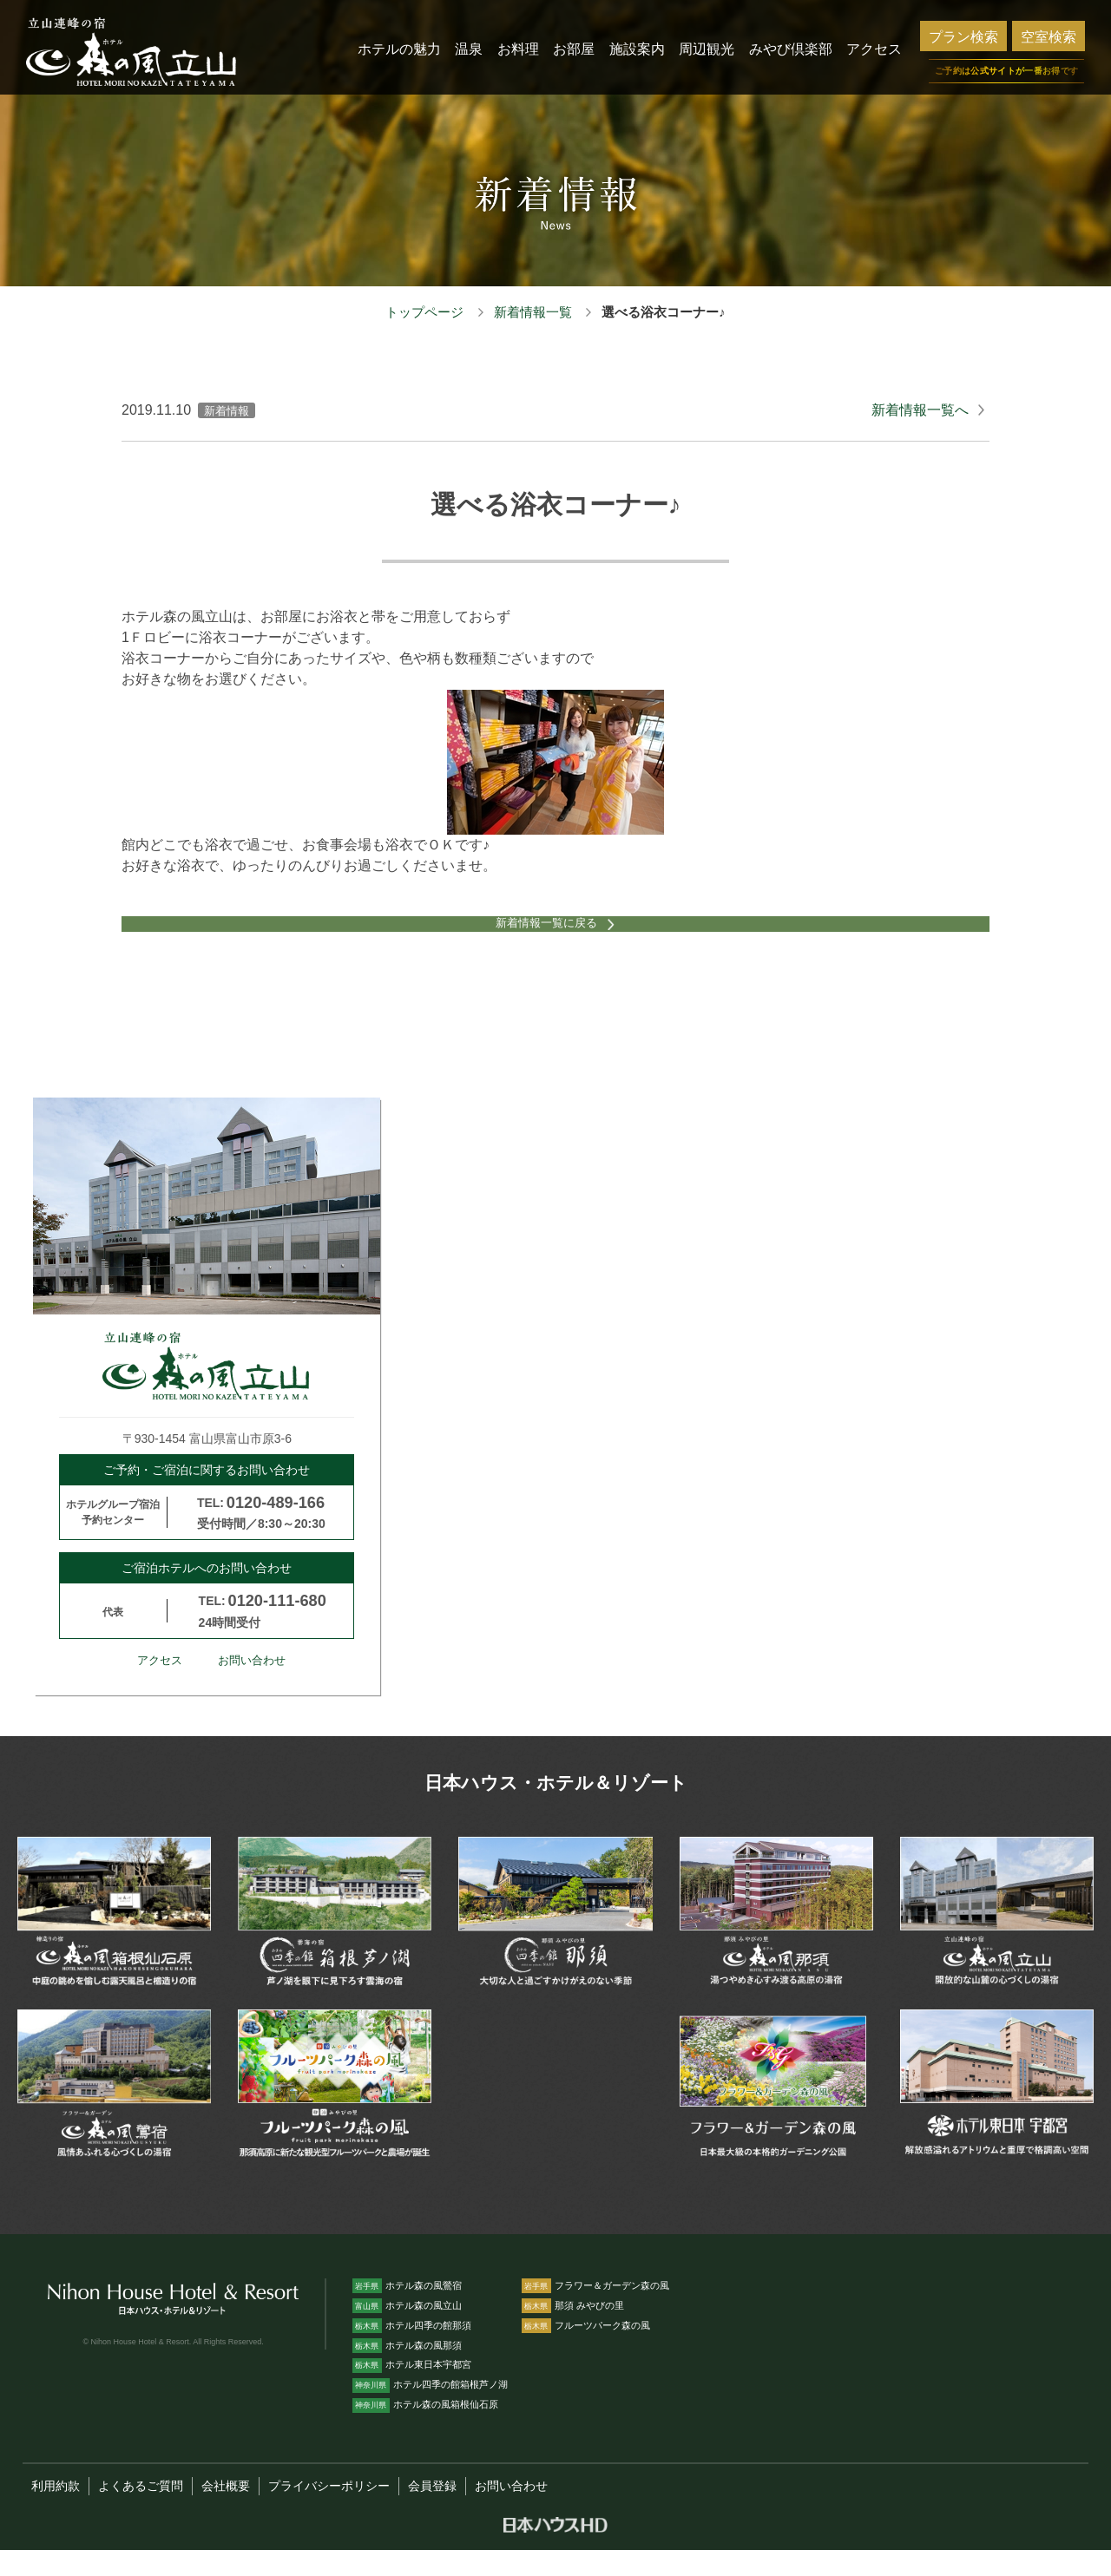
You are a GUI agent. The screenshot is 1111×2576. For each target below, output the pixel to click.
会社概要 (225, 2512)
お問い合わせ (252, 1686)
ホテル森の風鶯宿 (407, 2310)
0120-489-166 (276, 1528)
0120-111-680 (277, 1626)
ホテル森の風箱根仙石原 (425, 2430)
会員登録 (432, 2512)
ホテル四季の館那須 (411, 2350)
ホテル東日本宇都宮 (411, 2390)
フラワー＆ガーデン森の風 (595, 2310)
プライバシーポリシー (329, 2512)
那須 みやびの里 (573, 2330)
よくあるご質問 (140, 2512)
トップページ (424, 312)
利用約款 (55, 2512)
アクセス (159, 1686)
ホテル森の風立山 (407, 2330)
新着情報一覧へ (920, 410)
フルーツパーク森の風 (586, 2350)
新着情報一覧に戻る (541, 938)
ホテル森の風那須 (407, 2370)
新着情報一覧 (533, 312)
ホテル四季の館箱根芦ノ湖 (430, 2410)
